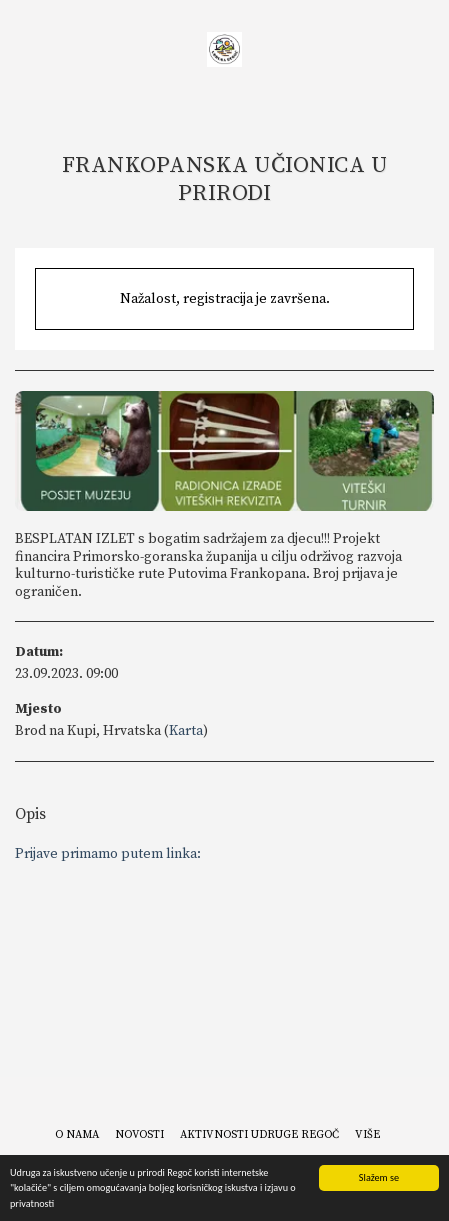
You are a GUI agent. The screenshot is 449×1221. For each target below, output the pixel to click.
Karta (186, 731)
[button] (22, 48)
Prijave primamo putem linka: (108, 854)
